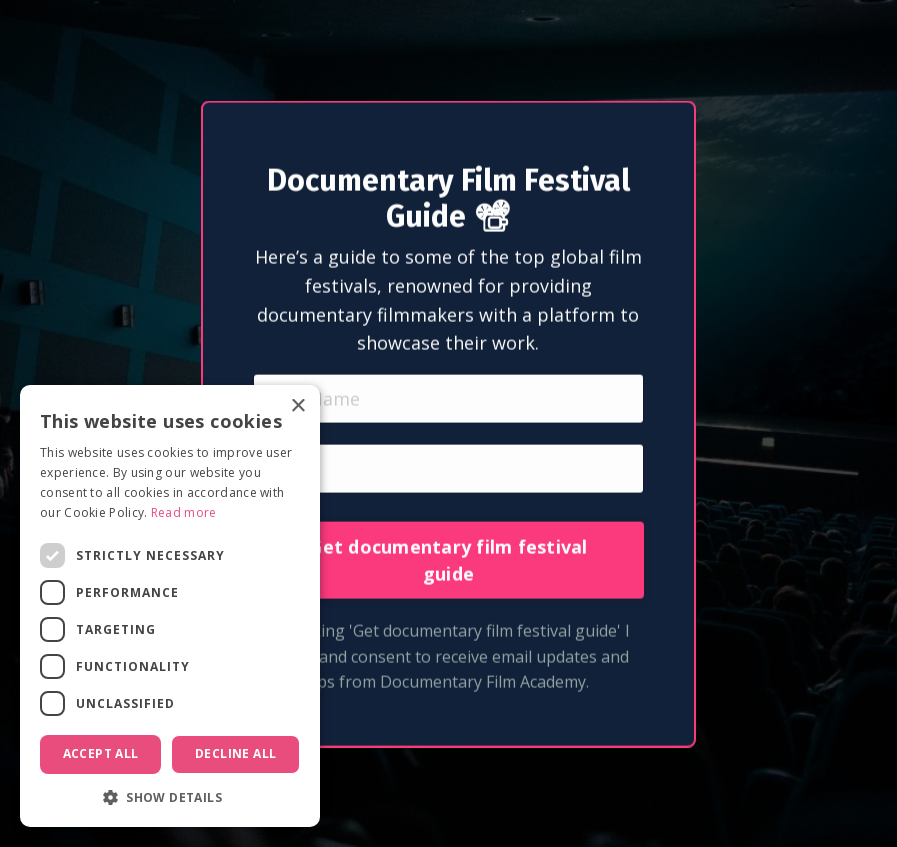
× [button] (297, 406)
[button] (170, 797)
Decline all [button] (235, 753)
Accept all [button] (101, 753)
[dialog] (170, 606)
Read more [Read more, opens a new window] (184, 512)
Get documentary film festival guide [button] (448, 582)
